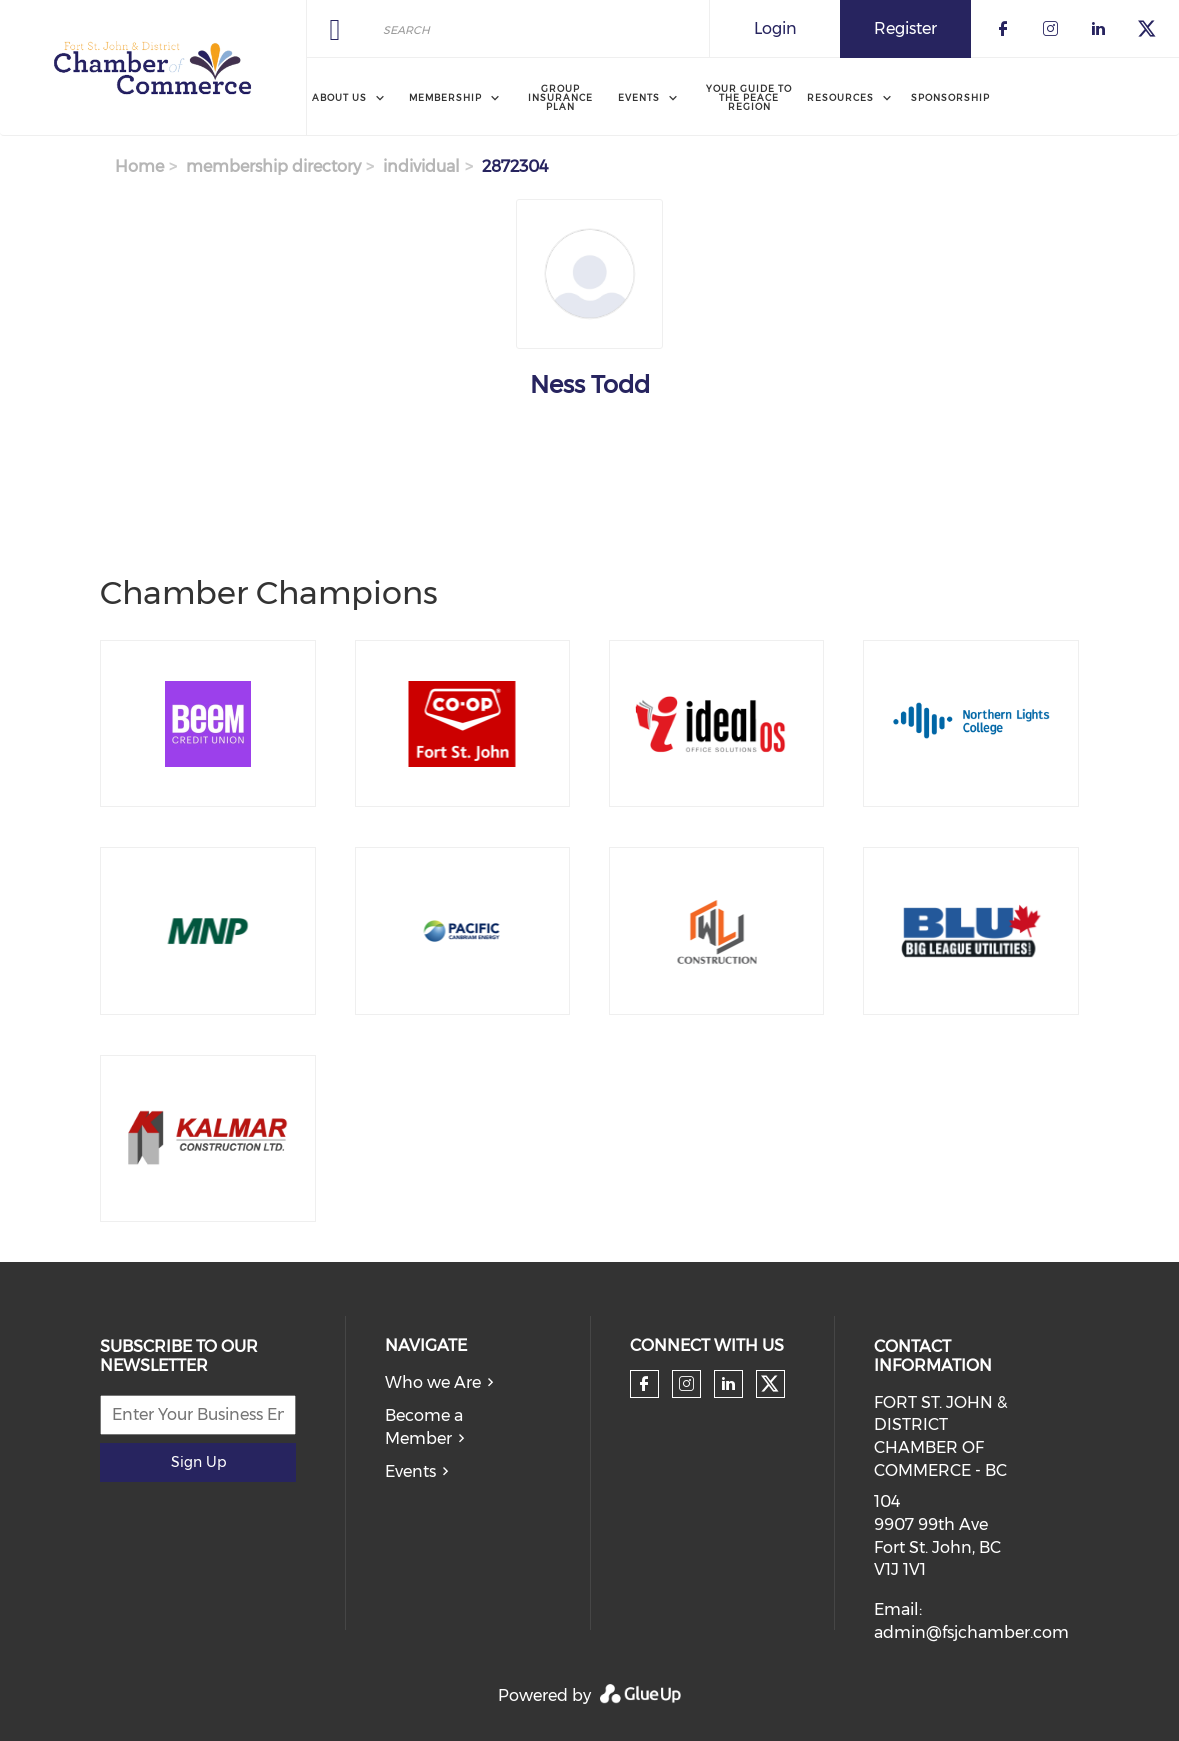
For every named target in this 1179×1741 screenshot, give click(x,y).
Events (410, 1471)
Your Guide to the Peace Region (749, 97)
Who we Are (433, 1382)
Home (139, 166)
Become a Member (424, 1427)
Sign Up (198, 1462)
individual (421, 166)
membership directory (273, 166)
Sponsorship (950, 97)
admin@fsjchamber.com (971, 1632)
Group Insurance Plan (560, 97)
